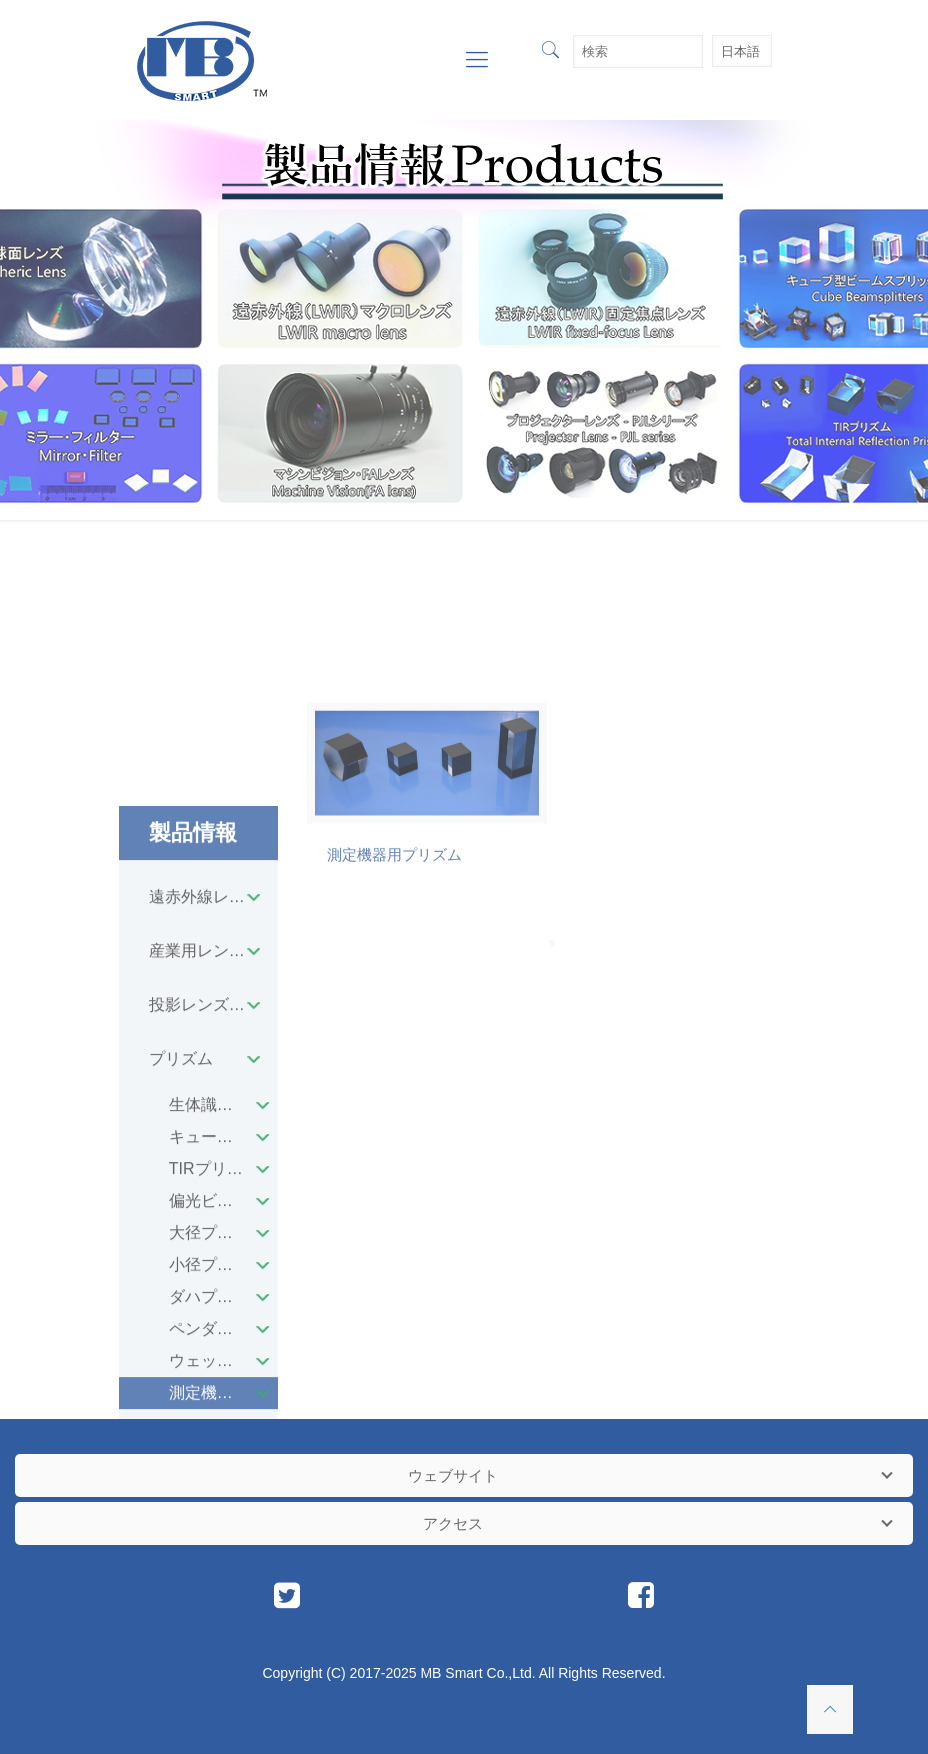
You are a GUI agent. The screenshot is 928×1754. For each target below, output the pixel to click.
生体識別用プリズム (223, 1391)
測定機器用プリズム (394, 980)
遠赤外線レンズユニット (213, 1183)
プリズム (181, 1345)
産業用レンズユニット (213, 1237)
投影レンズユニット (213, 1291)
